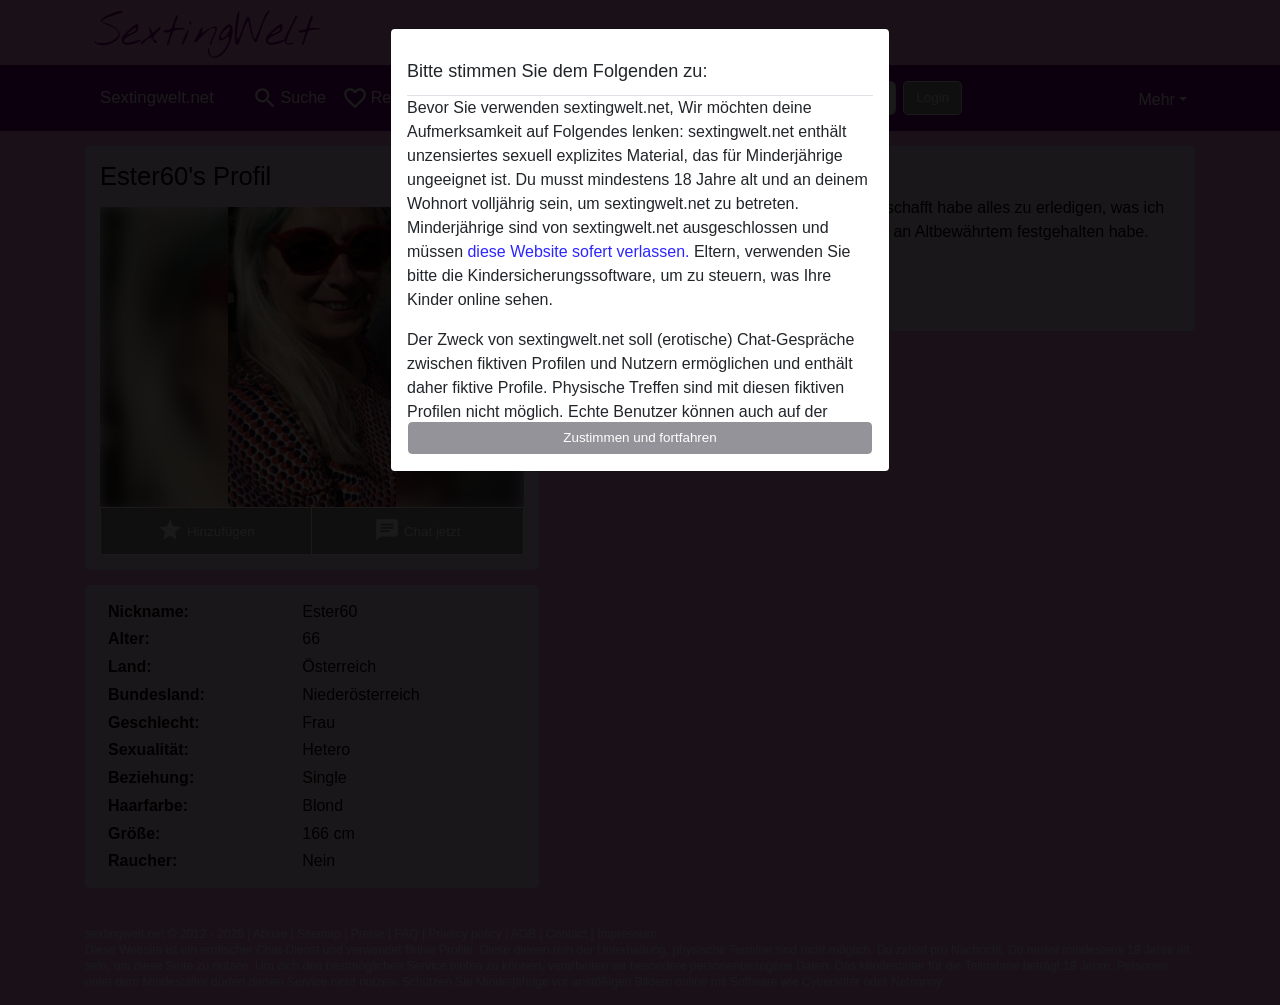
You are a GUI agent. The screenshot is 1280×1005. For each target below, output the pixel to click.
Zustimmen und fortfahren (640, 437)
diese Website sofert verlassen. (578, 251)
